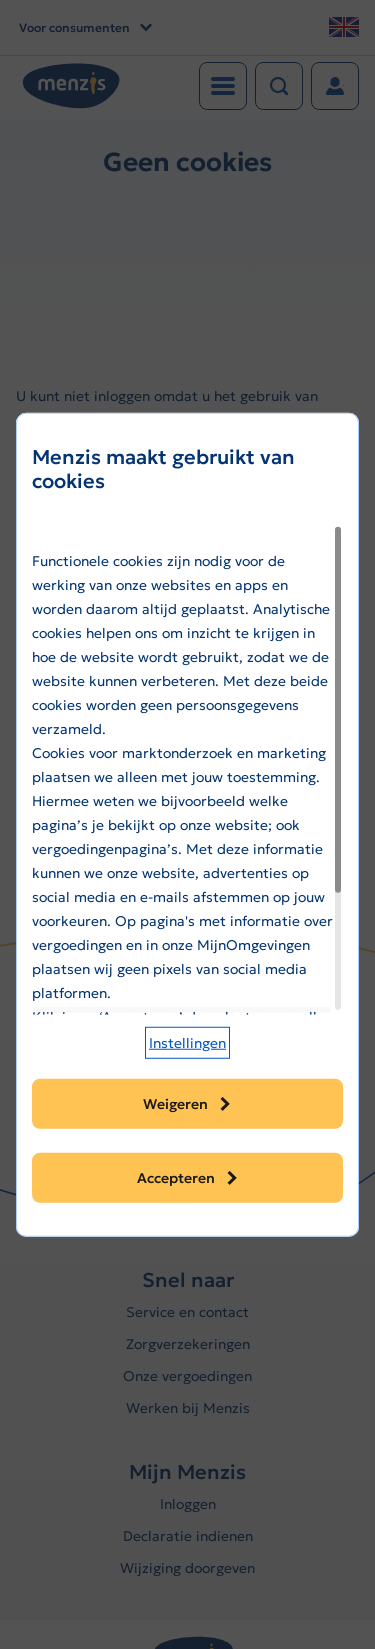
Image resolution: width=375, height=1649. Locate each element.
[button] (187, 1043)
